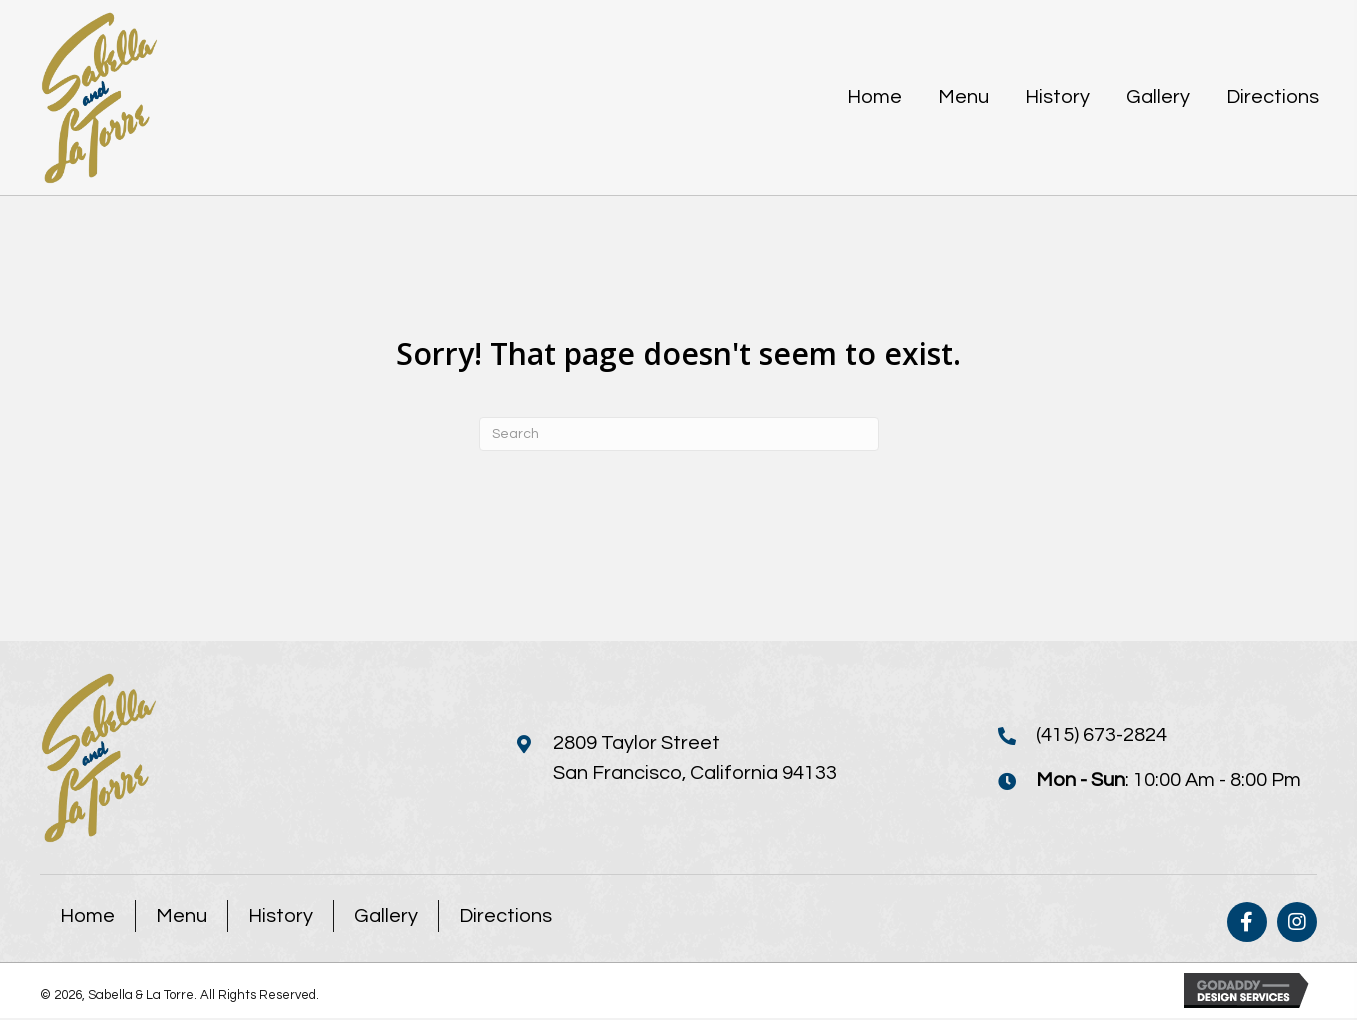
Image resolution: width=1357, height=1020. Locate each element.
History (280, 918)
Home (87, 918)
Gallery (386, 918)
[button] (1247, 924)
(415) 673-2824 (1101, 736)
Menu (181, 918)
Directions (505, 918)
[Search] (679, 434)
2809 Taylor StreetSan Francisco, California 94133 (695, 758)
